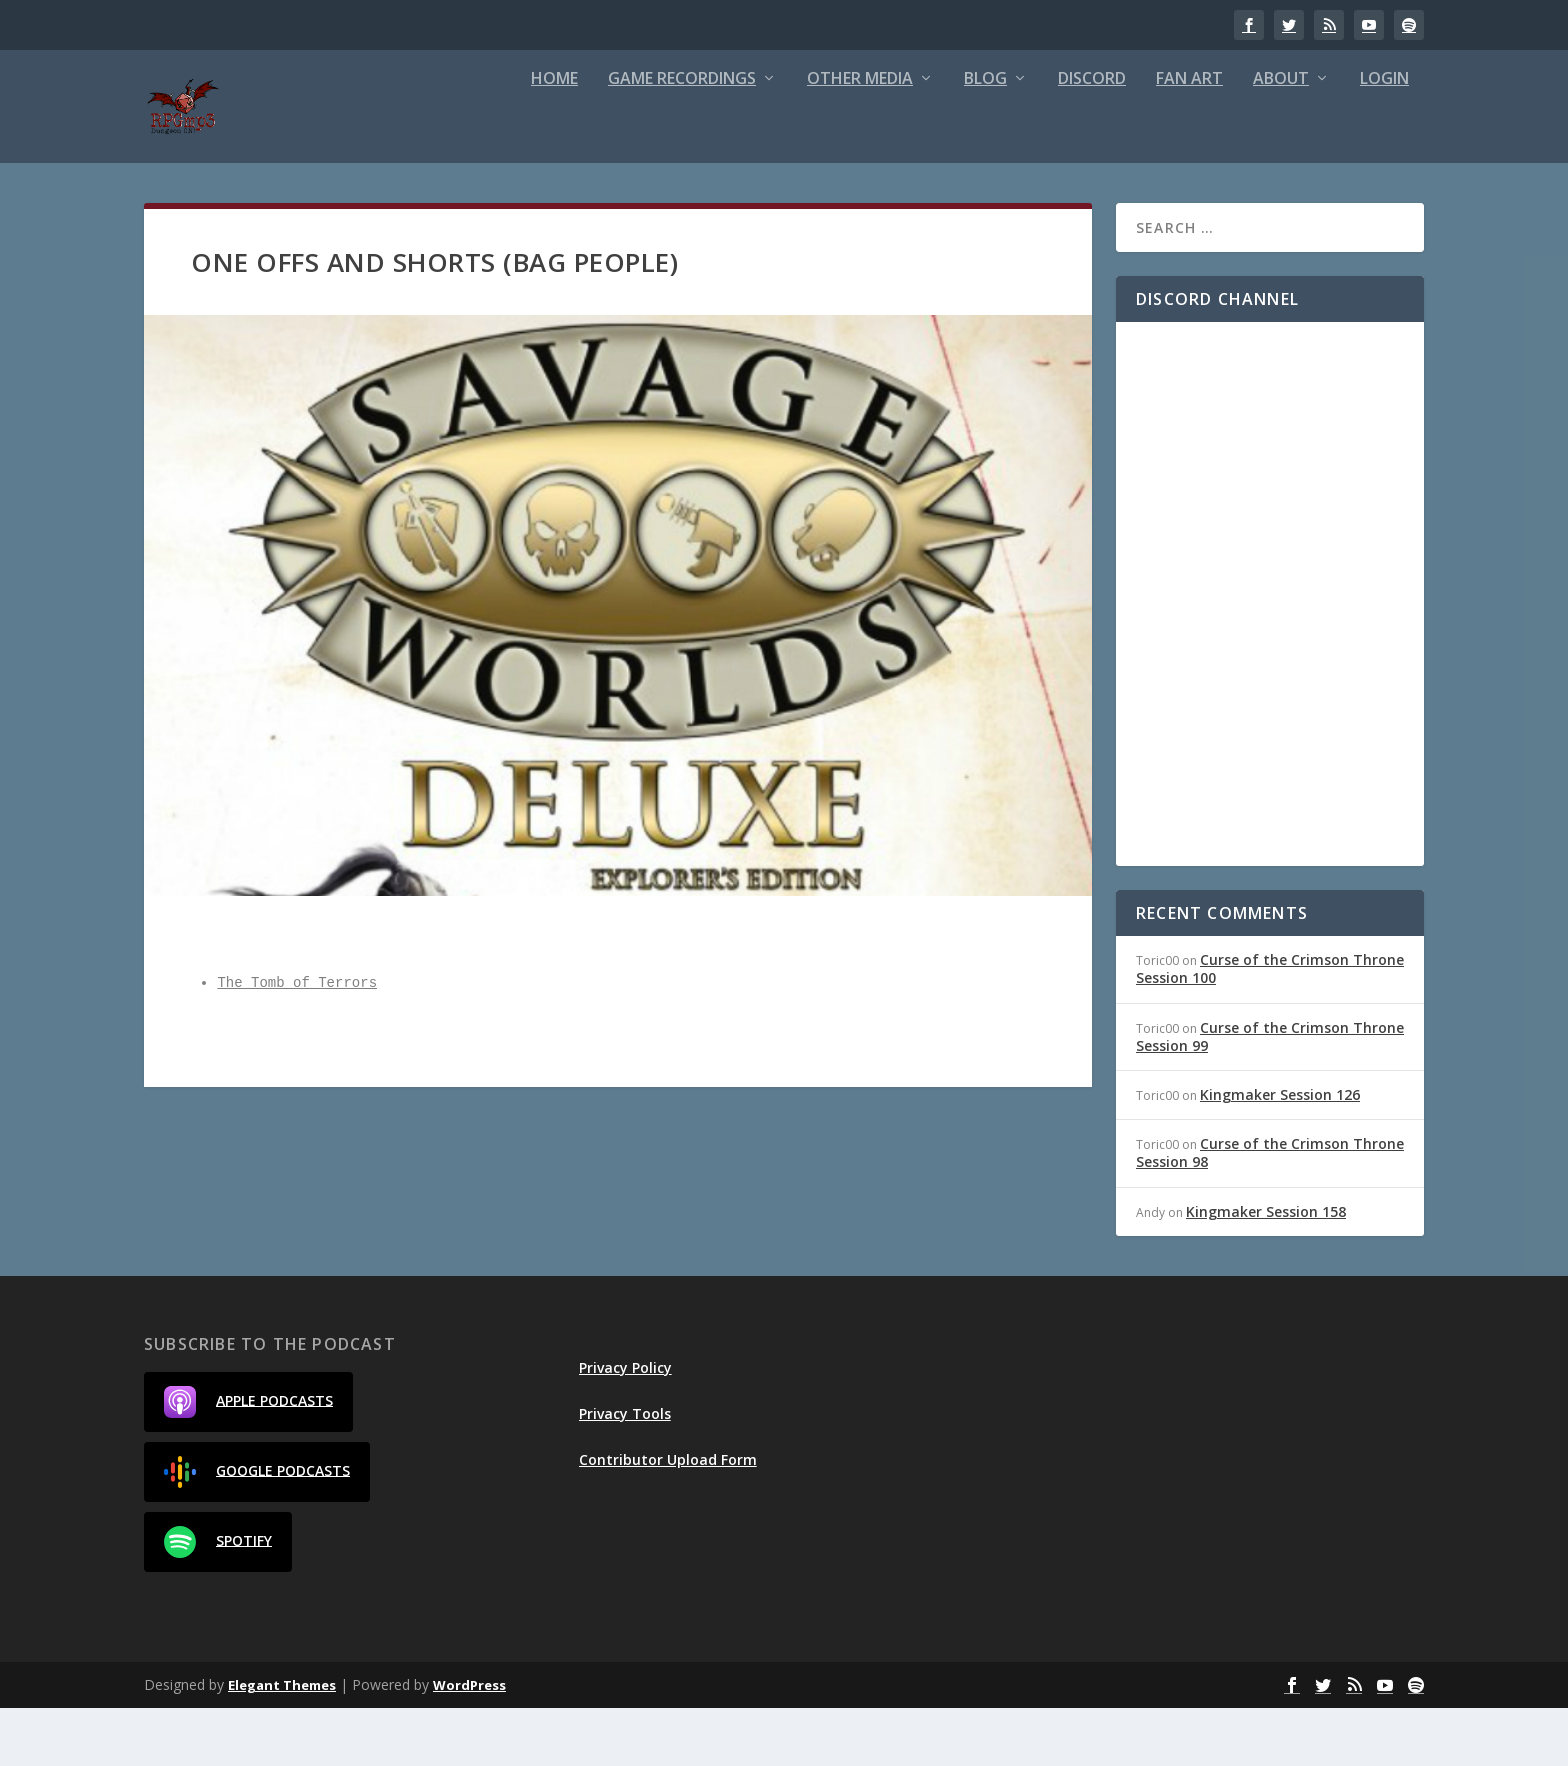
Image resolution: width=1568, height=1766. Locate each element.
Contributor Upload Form (668, 1517)
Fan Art (1189, 137)
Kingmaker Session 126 (1280, 1152)
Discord (1092, 137)
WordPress (469, 1743)
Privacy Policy (625, 1425)
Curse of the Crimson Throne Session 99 (1270, 1094)
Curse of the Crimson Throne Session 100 (1270, 1026)
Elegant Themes (282, 1743)
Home (554, 137)
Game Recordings (682, 137)
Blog (985, 137)
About (1281, 137)
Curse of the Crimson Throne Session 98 (1270, 1210)
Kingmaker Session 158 (1266, 1269)
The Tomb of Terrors (297, 1041)
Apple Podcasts (248, 1460)
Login (1384, 137)
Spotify (218, 1600)
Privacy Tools (625, 1471)
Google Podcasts (257, 1530)
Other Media (860, 137)
